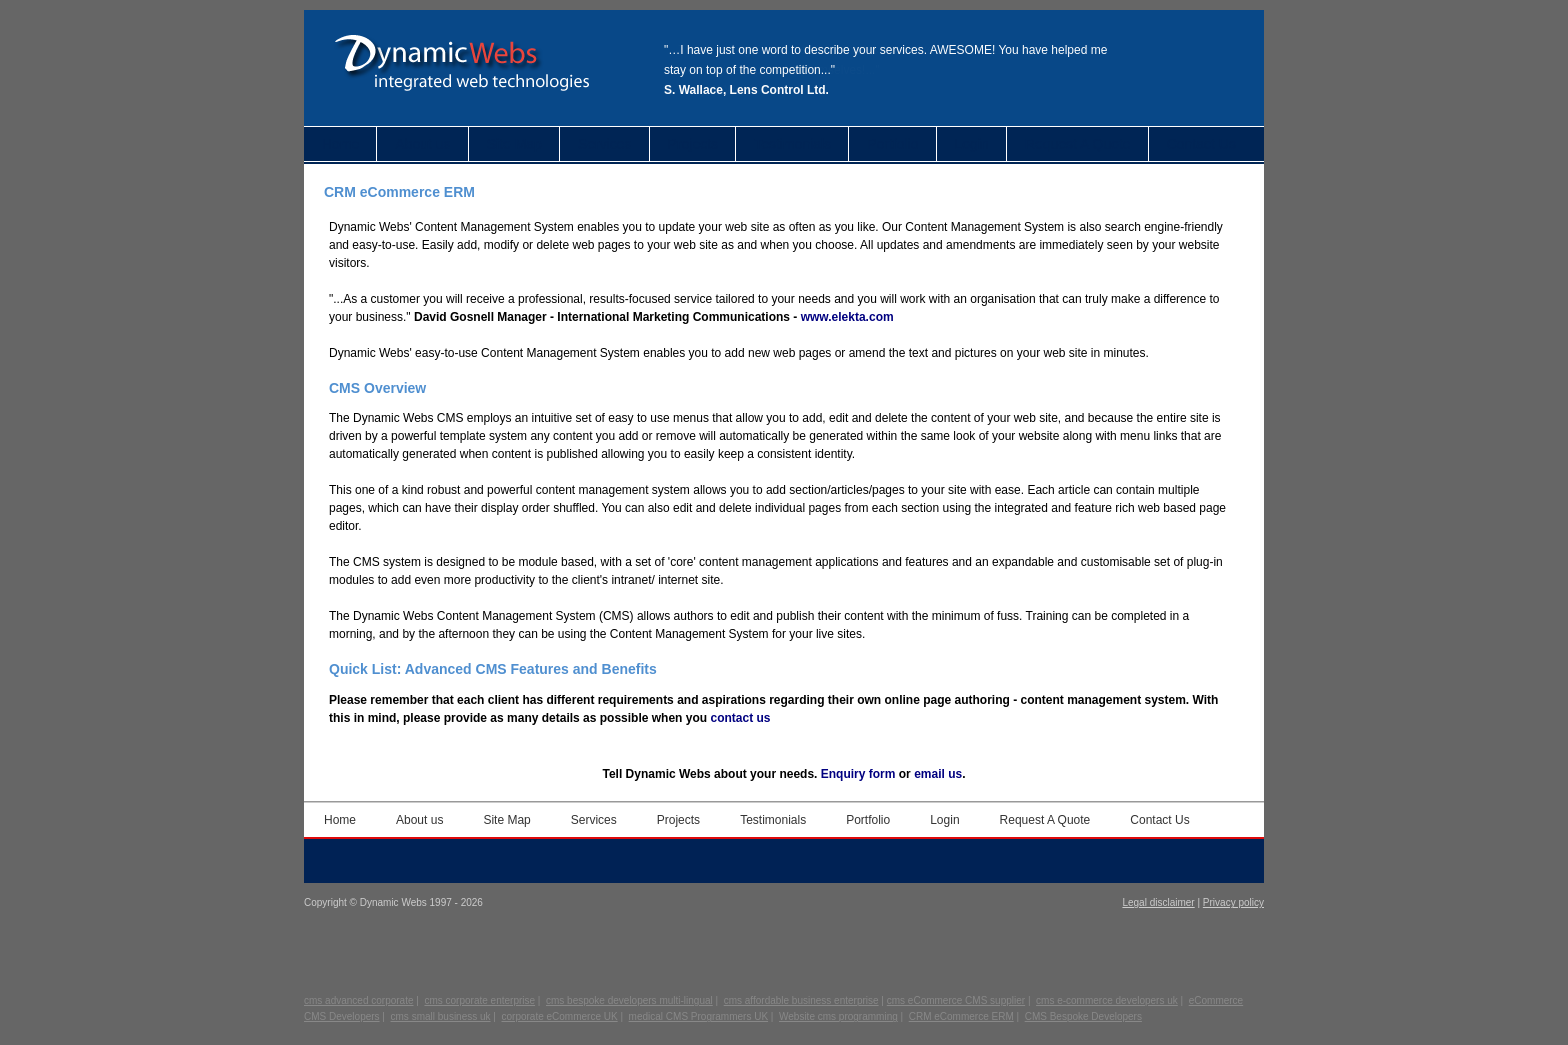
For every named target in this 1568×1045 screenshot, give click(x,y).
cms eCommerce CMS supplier (956, 1000)
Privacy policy (1233, 902)
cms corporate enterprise (479, 1000)
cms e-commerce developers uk (1107, 1000)
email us (938, 774)
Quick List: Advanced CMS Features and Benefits (493, 669)
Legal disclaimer (1158, 902)
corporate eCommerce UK (560, 1016)
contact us (740, 718)
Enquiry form (858, 774)
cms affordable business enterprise (801, 1000)
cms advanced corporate (359, 1000)
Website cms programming (838, 1016)
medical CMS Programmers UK (698, 1016)
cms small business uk (441, 1016)
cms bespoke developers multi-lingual (629, 1000)
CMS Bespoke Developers (1083, 1016)
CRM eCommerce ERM (961, 1016)
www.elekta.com (847, 317)
